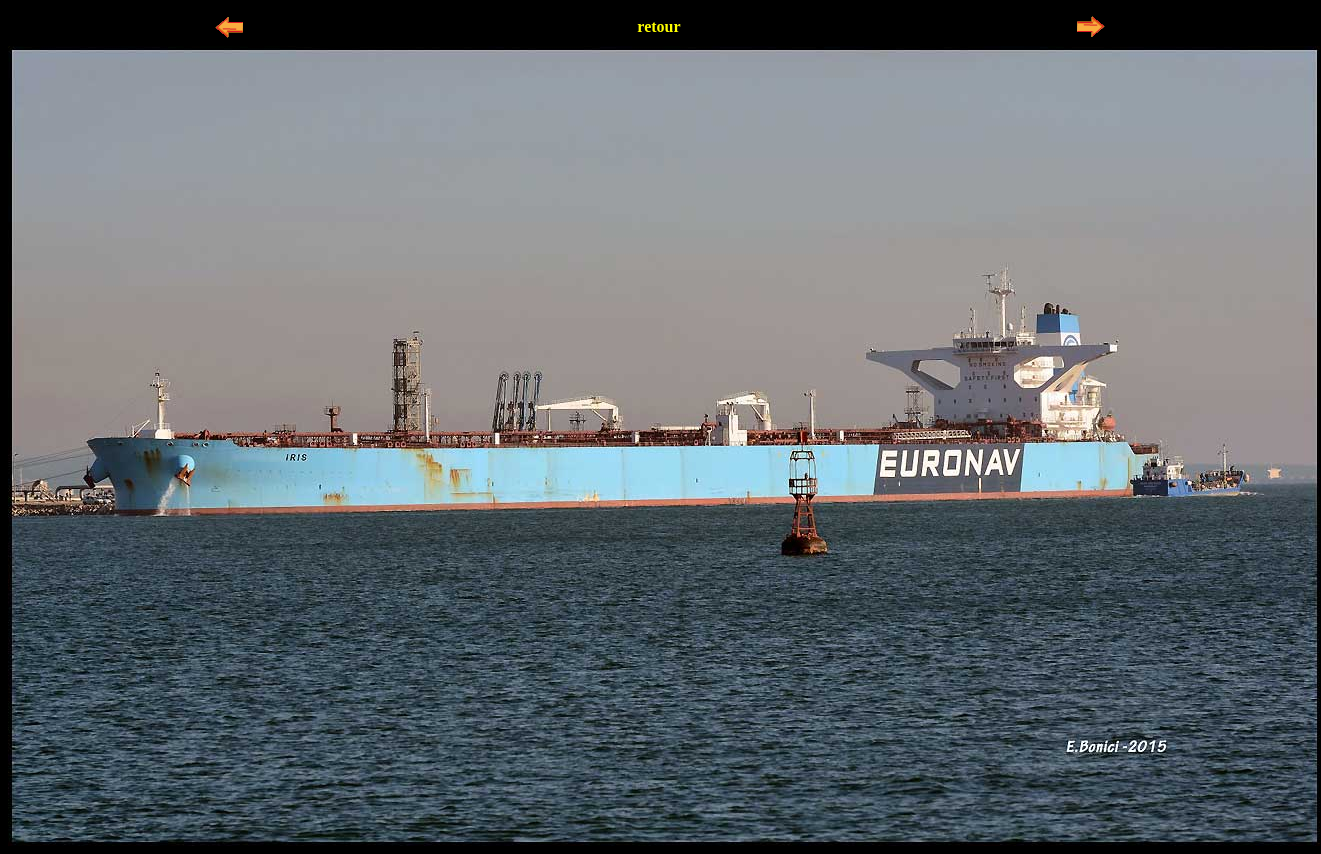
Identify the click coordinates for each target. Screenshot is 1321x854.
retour (658, 26)
